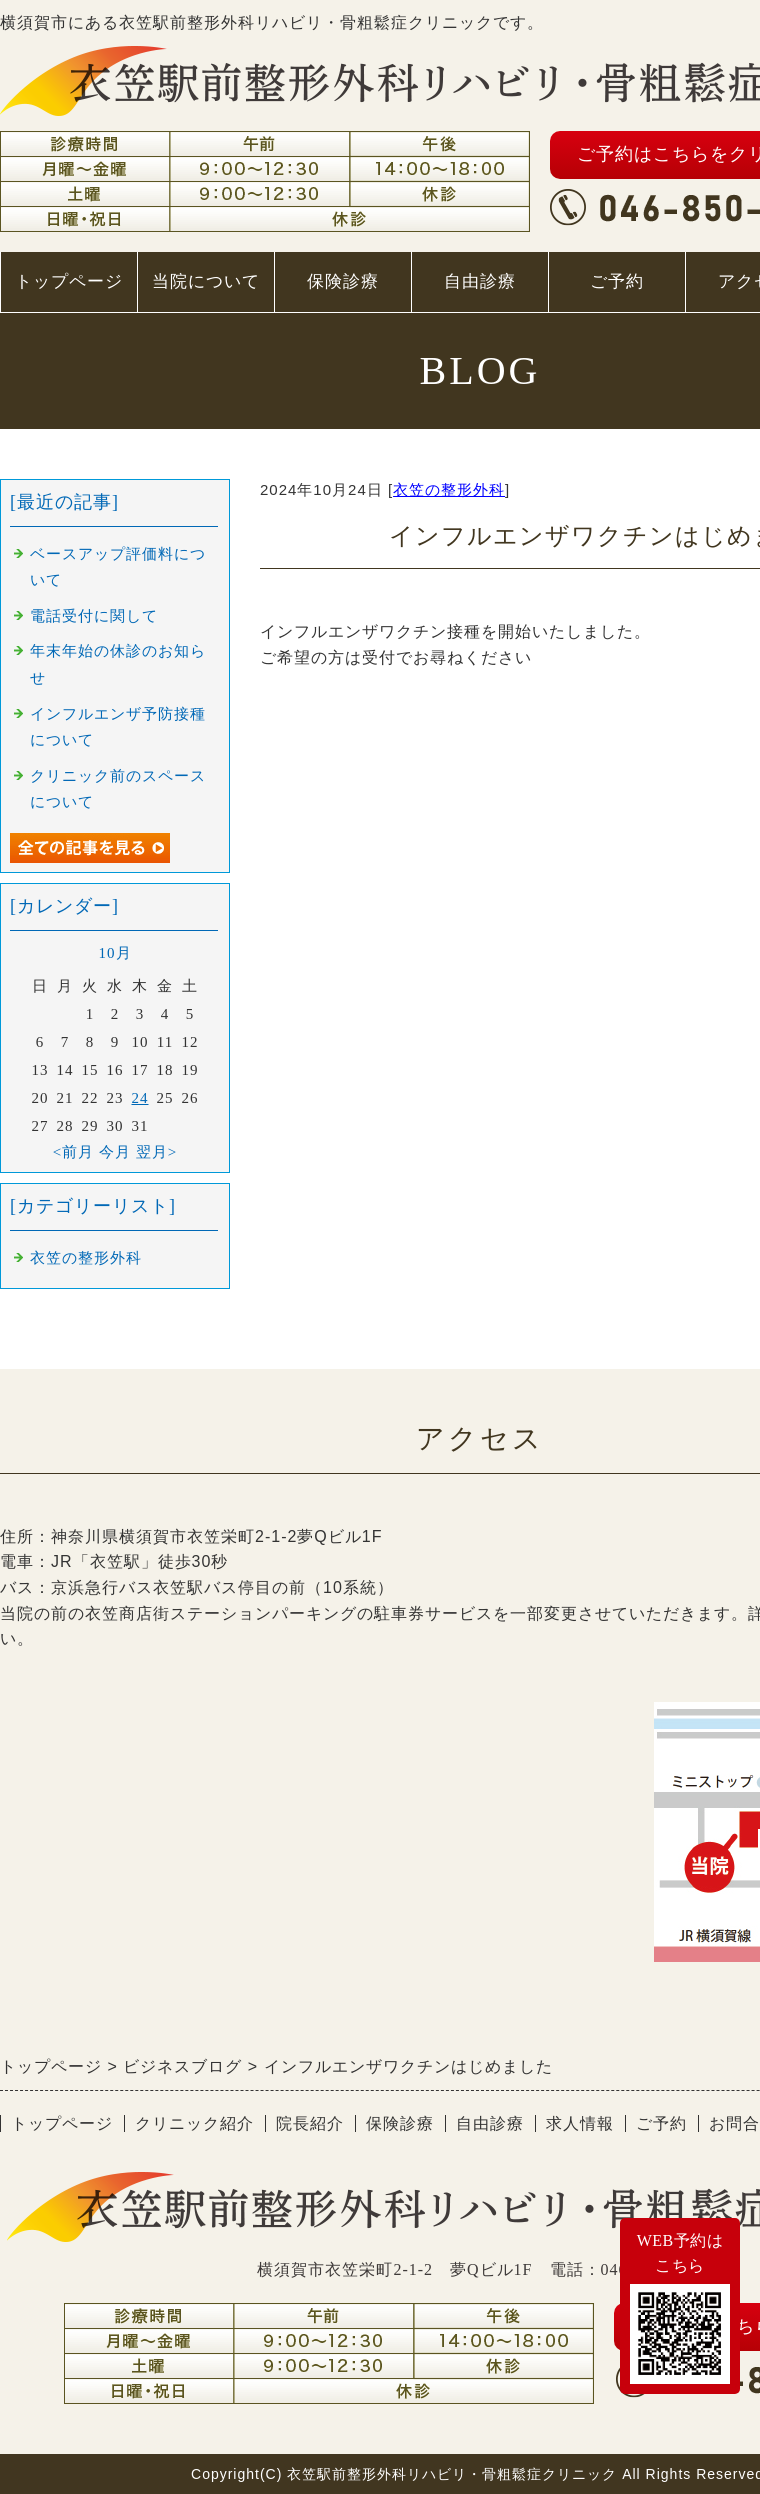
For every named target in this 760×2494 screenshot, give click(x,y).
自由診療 (480, 281)
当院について (205, 292)
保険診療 (343, 281)
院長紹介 (310, 2123)
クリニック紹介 (194, 2123)
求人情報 (580, 2123)
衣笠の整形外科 (449, 489)
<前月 (73, 1152)
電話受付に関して (94, 616)
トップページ (69, 281)
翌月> (156, 1152)
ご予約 (617, 281)
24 (140, 1098)
